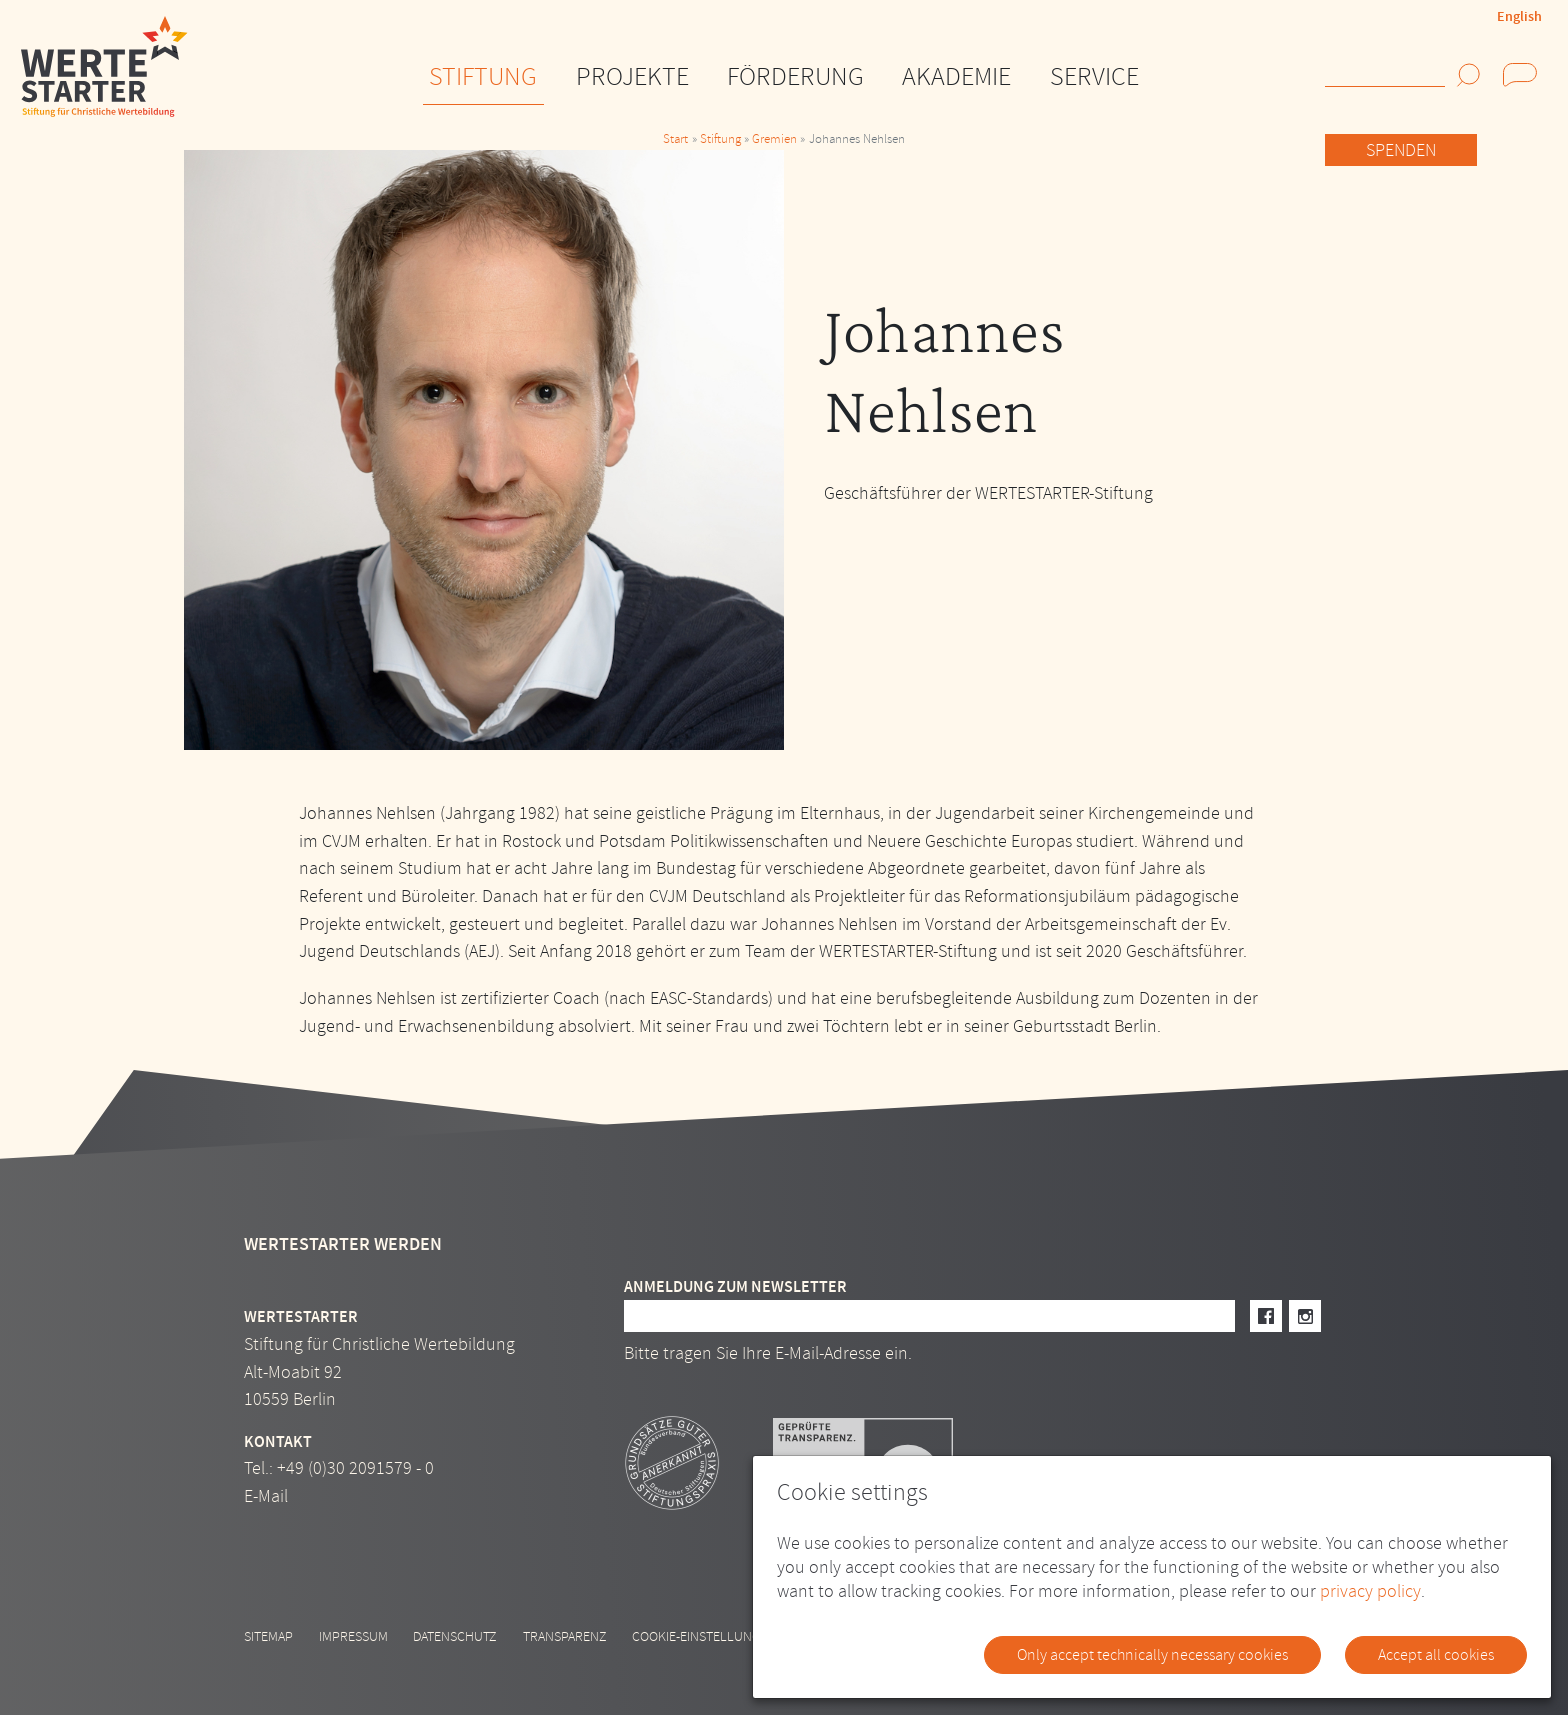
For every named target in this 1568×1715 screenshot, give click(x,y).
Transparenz (565, 1636)
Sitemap (268, 1636)
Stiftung (720, 139)
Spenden (1401, 150)
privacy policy (1370, 1591)
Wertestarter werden (343, 1244)
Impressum (353, 1636)
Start (675, 139)
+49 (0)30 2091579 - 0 (355, 1468)
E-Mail (266, 1496)
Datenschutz (455, 1636)
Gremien (774, 139)
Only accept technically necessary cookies (1152, 1655)
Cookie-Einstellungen (704, 1636)
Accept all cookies (1436, 1655)
